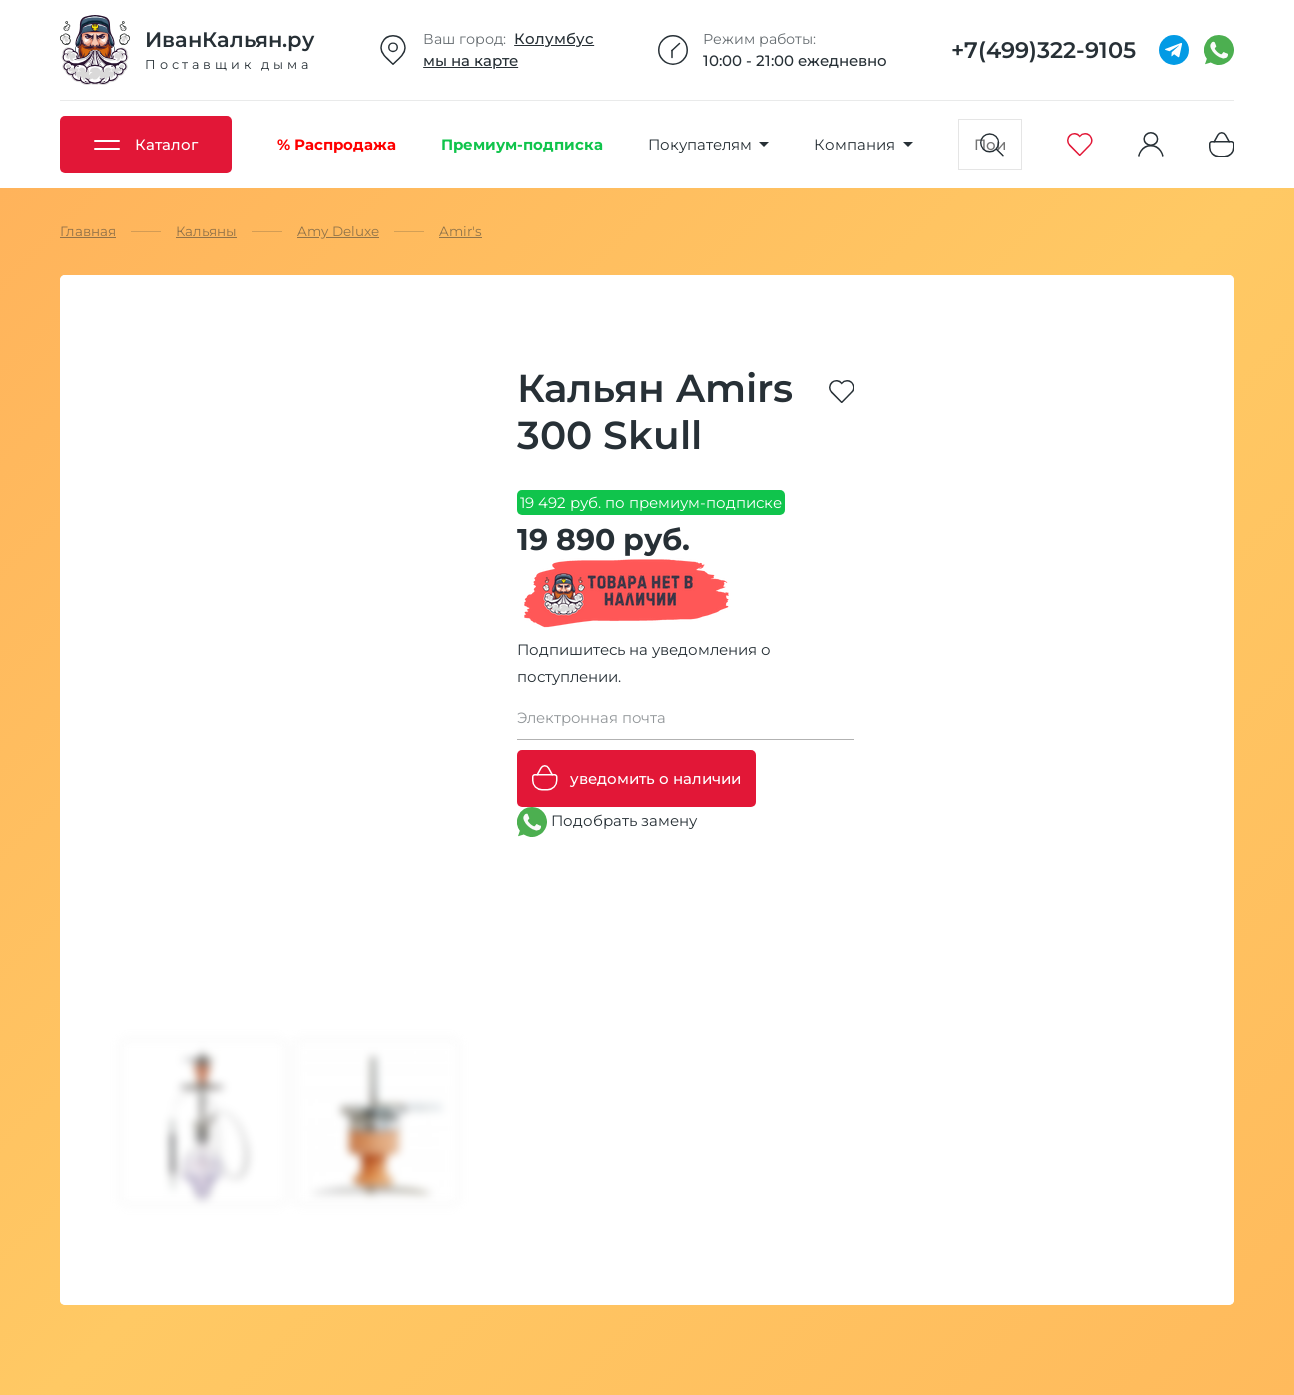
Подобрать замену (607, 822)
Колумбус (554, 38)
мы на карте (470, 60)
